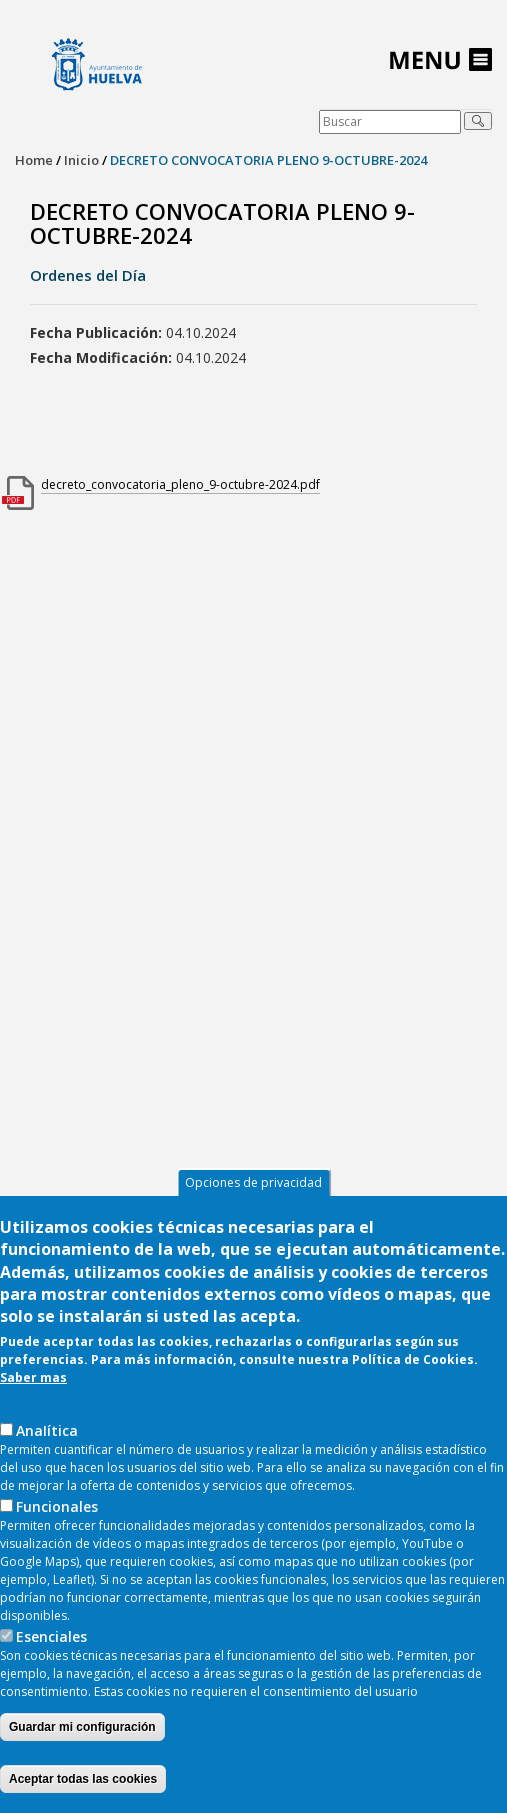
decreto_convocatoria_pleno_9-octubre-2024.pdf (180, 484)
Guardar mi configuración (82, 1735)
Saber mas (33, 1385)
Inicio (81, 160)
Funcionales (57, 1514)
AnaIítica (47, 1438)
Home (34, 160)
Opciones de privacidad (253, 1190)
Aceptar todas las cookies (83, 1787)
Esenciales (51, 1644)
